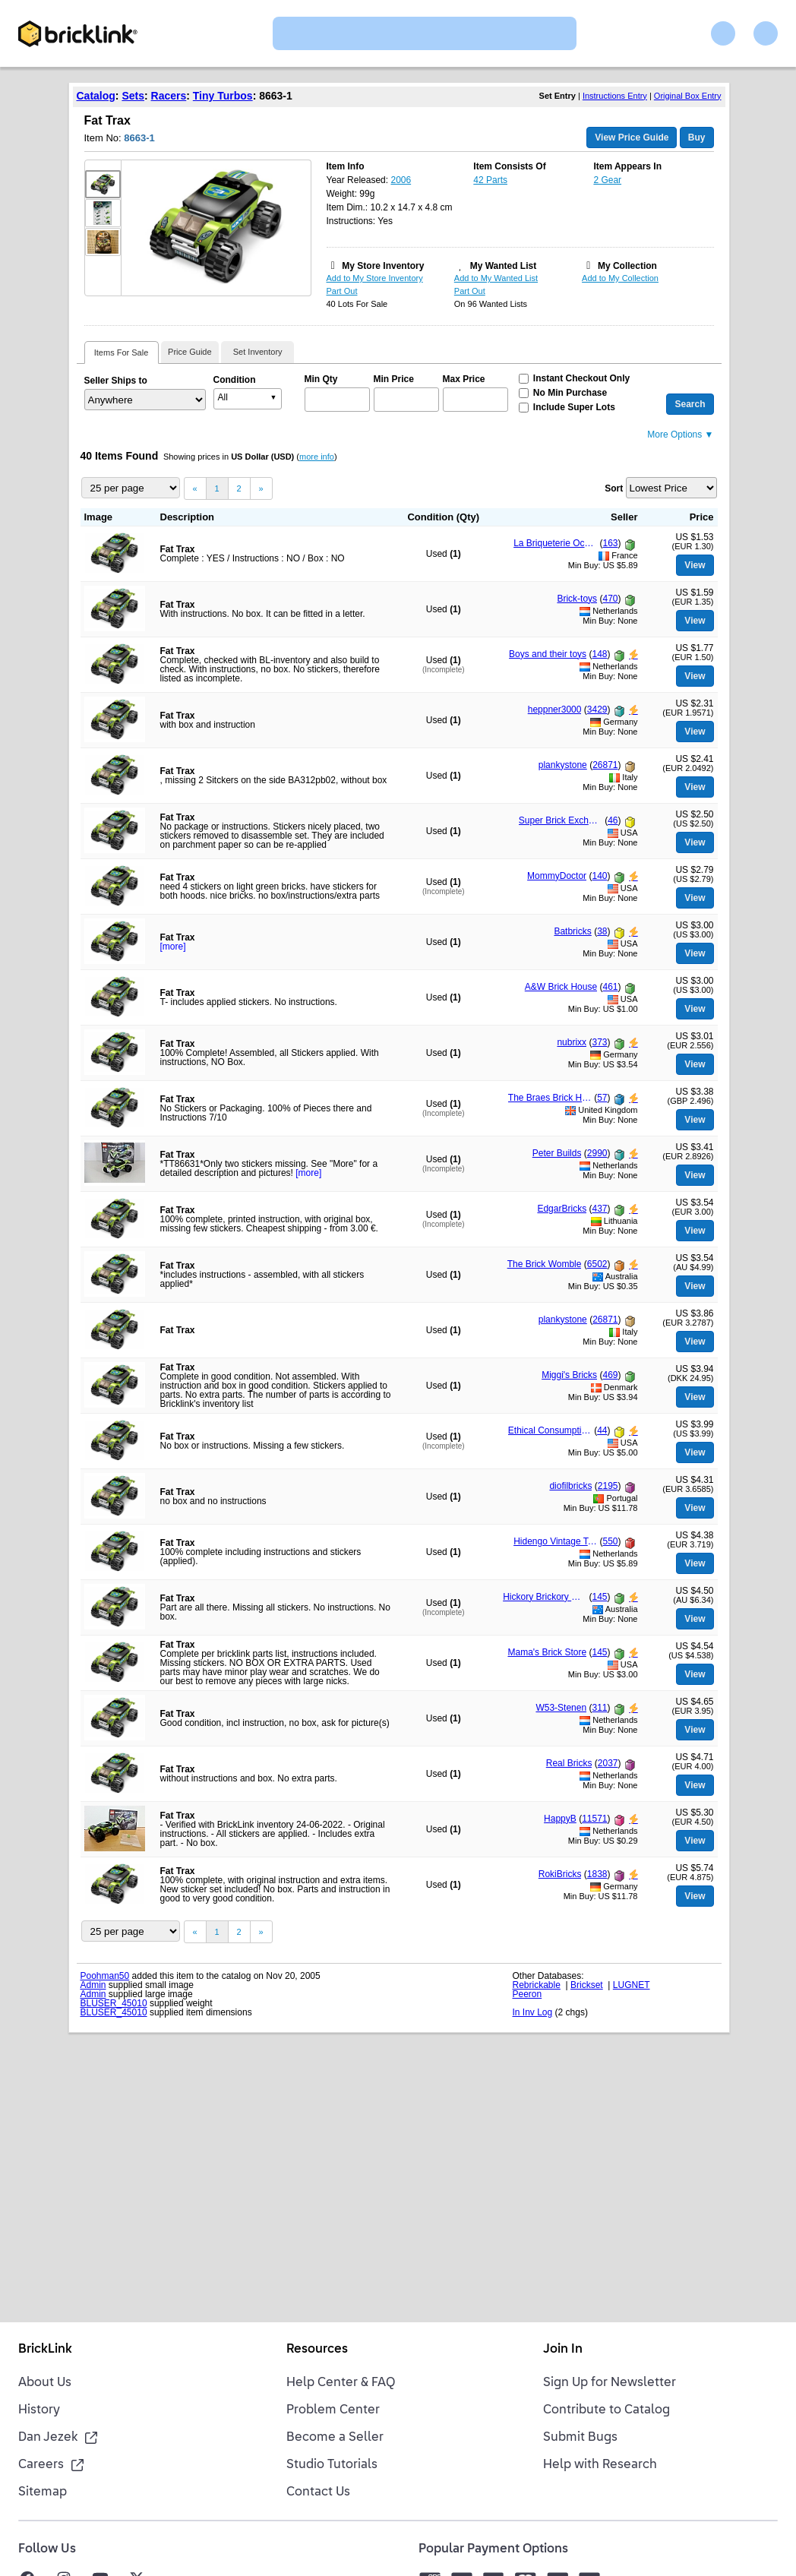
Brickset (586, 1985)
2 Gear (607, 180)
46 (613, 820)
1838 (597, 1874)
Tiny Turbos (223, 96)
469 (610, 1375)
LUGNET (631, 1985)
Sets (133, 96)
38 (602, 931)
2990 (597, 1153)
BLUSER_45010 (114, 2003)
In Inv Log (533, 2012)
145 (599, 1596)
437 (599, 1208)
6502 (597, 1264)
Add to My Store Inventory (375, 278)
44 (602, 1430)
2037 (608, 1763)
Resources (317, 2350)
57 (602, 1097)
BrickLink (45, 2350)
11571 (594, 1818)
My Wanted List (503, 266)
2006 (400, 180)
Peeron (527, 1994)
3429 (597, 709)
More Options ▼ (680, 434)
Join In (563, 2350)
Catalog (96, 96)
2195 (608, 1486)
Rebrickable (537, 1985)
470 (610, 598)
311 (599, 1707)
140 (599, 876)
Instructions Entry (615, 95)
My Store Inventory (383, 266)
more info (316, 456)
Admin (93, 1985)
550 (610, 1541)
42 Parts (490, 180)
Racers (169, 96)
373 (599, 1042)
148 (599, 654)
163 (610, 543)
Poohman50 (105, 1976)
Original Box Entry (688, 95)
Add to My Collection (620, 278)
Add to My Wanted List (496, 278)
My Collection (627, 266)
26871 (605, 765)
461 (610, 986)
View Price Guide (631, 137)
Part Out (342, 291)
